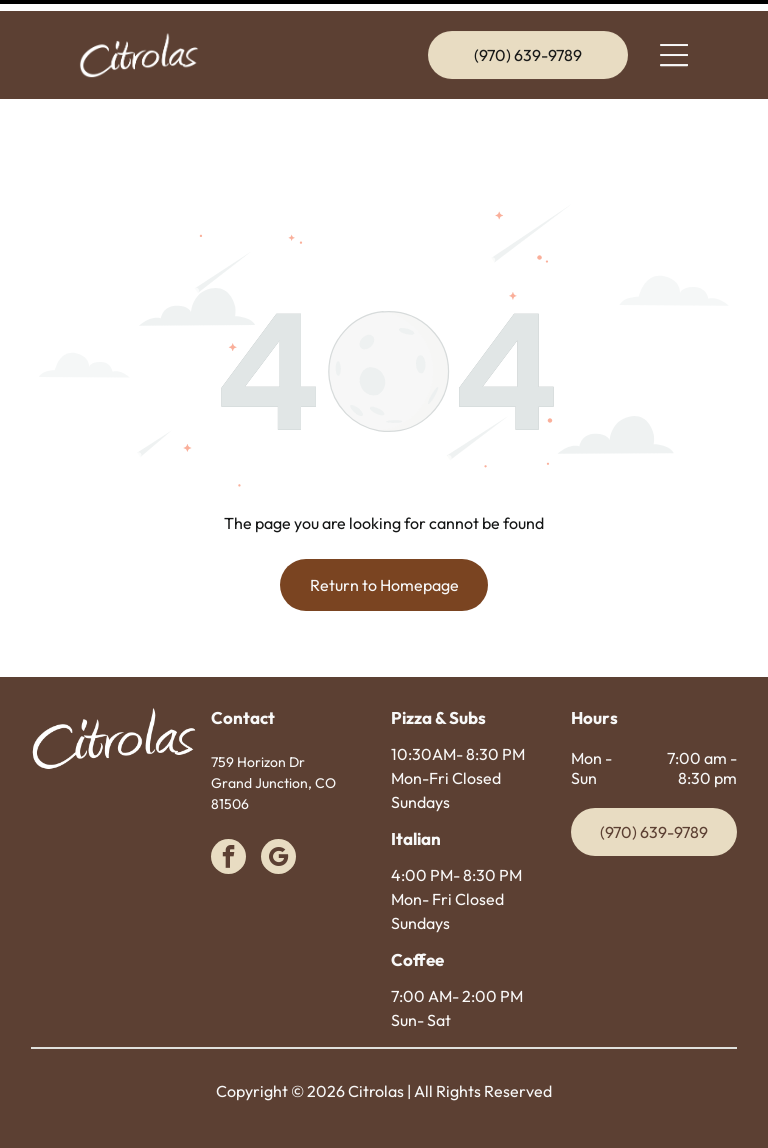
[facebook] (228, 809)
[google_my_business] (278, 809)
